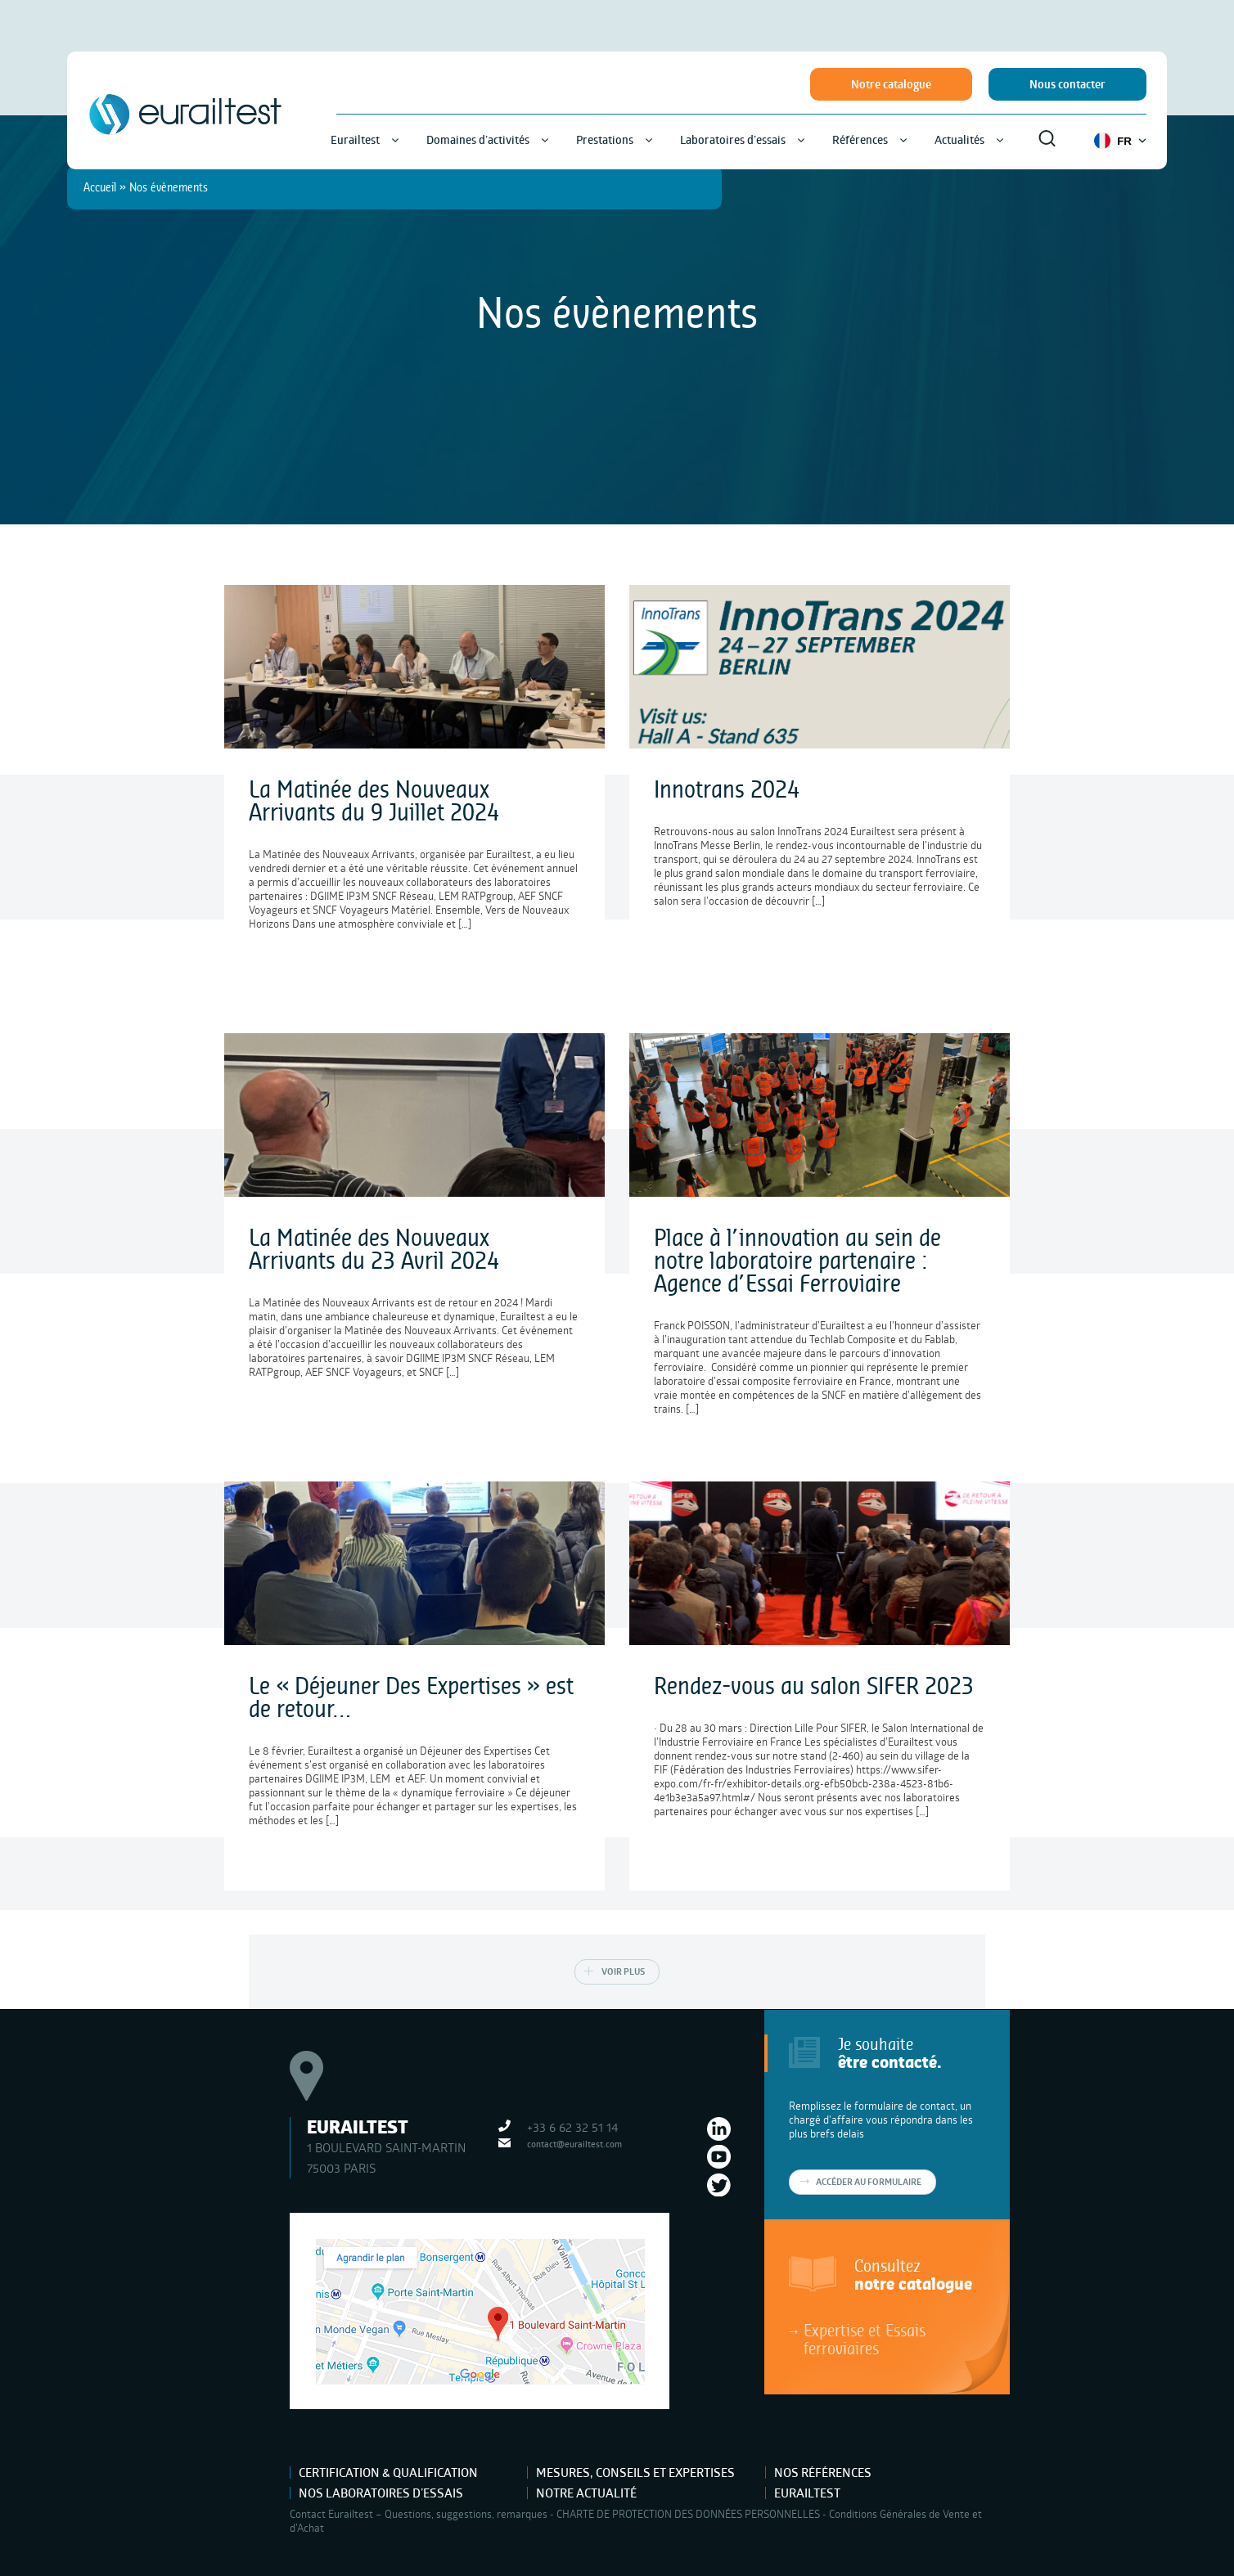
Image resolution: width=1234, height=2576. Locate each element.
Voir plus (623, 1971)
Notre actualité (586, 2493)
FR (1120, 141)
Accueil (99, 187)
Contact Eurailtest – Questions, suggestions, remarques (418, 2513)
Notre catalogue (891, 84)
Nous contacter (1067, 84)
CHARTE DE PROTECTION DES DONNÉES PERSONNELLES (688, 2513)
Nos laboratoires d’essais (381, 2493)
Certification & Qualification (388, 2472)
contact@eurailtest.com (574, 2144)
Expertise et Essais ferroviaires (865, 2339)
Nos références (822, 2472)
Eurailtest (807, 2493)
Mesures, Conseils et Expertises (635, 2472)
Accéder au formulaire (868, 2181)
